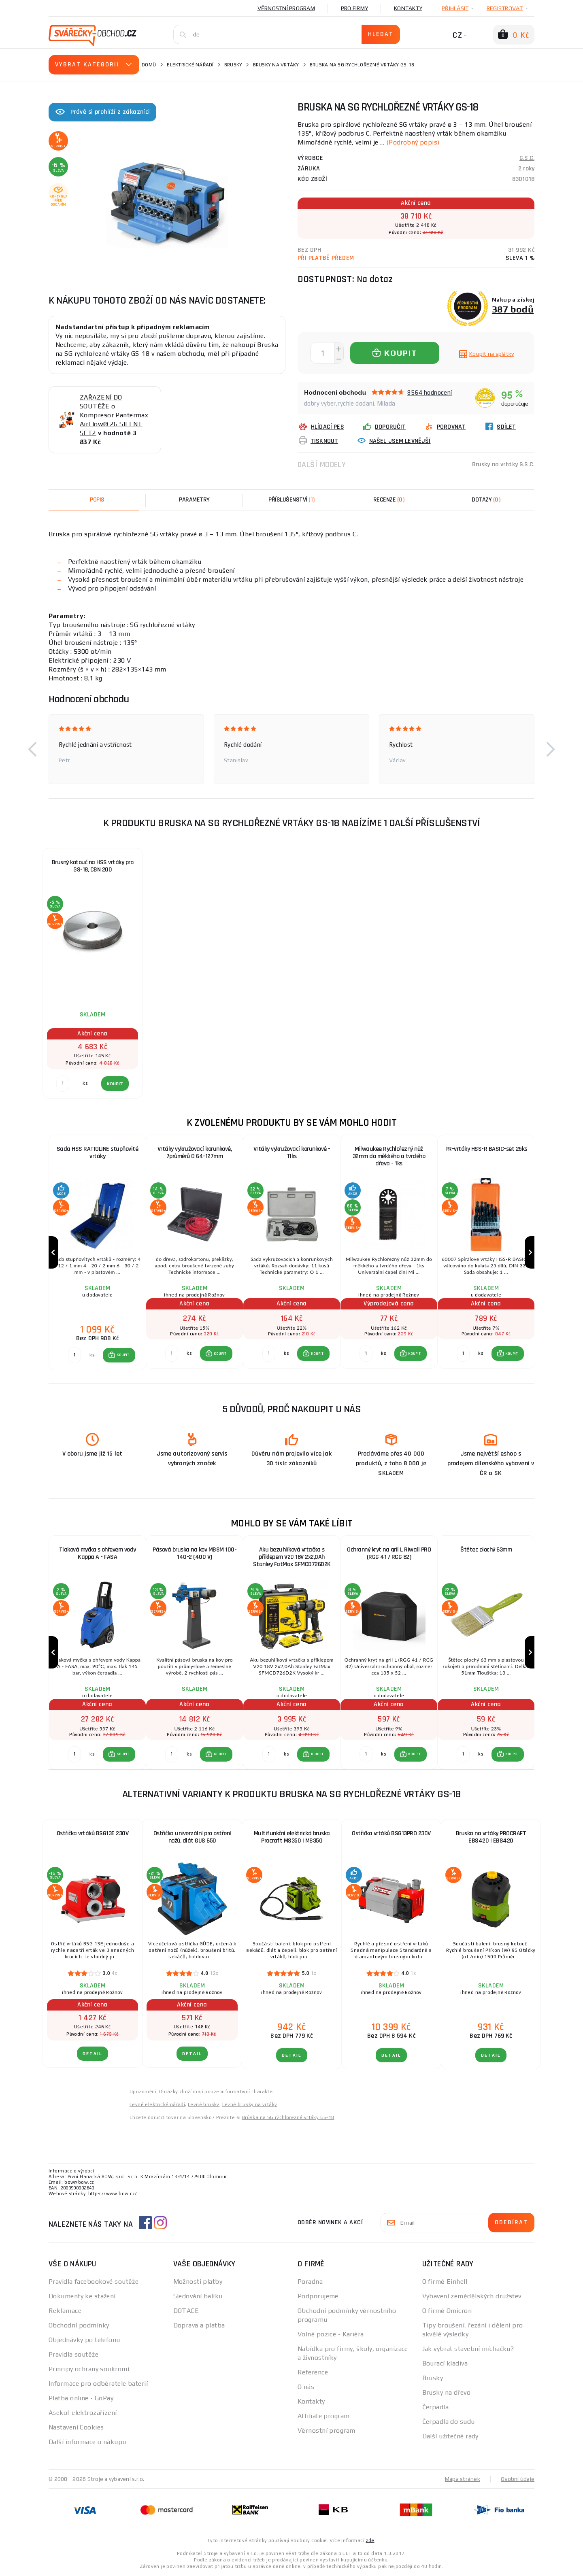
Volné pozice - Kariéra (331, 2334)
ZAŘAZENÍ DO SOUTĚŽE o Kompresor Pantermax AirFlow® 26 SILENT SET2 (114, 415)
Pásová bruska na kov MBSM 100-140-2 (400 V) (194, 1553)
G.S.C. (526, 158)
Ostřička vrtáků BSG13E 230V (93, 1833)
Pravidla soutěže (73, 2354)
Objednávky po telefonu (84, 2340)
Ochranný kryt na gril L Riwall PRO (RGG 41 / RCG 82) (389, 1553)
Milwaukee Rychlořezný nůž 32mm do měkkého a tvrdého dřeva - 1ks (389, 1156)
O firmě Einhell (445, 2281)
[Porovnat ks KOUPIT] (74, 1355)
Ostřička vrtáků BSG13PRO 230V (391, 1833)
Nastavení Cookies (76, 2427)
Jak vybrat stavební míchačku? (468, 2349)
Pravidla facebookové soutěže (93, 2281)
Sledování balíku (198, 2296)
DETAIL (92, 2053)
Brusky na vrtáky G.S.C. (503, 464)
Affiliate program (323, 2416)
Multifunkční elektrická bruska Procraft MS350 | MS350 (292, 1837)
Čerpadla (435, 2407)
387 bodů (513, 309)
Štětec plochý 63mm (486, 1549)
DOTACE (186, 2311)
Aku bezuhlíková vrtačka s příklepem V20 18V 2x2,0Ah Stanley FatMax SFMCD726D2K (292, 1557)
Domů (149, 65)
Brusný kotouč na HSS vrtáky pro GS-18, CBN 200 (93, 866)
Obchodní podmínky (79, 2325)
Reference (313, 2372)
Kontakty (408, 8)
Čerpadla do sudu (448, 2421)
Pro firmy (354, 8)
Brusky (233, 65)
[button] (32, 749)
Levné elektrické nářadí (157, 2104)
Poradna (310, 2281)
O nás (306, 2387)
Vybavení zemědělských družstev (471, 2296)
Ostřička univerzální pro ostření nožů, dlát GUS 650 (192, 1837)
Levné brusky (203, 2104)
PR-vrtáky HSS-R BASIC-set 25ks (486, 1149)
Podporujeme (318, 2296)
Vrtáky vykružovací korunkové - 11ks (291, 1152)
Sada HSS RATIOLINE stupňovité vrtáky (97, 1152)
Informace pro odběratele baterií (98, 2383)
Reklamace (65, 2311)
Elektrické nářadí (190, 65)
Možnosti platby (198, 2281)
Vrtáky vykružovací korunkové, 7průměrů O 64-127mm (194, 1152)
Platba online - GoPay (81, 2398)
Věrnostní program (286, 8)
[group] (97, 1253)
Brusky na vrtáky (276, 65)
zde (370, 2540)
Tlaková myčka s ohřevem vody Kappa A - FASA (97, 1553)
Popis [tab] (97, 499)
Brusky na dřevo (446, 2392)
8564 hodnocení (429, 392)
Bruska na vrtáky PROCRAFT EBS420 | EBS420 (491, 1837)
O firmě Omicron (447, 2311)
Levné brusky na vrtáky (249, 2104)
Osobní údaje (517, 2479)
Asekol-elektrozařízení (83, 2413)
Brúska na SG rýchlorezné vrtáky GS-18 (288, 2117)
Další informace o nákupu (87, 2442)
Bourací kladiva (445, 2363)
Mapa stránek (462, 2479)
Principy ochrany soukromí (89, 2369)
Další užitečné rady (450, 2436)
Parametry (194, 499)
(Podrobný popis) (413, 142)
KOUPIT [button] (123, 1354)
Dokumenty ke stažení (82, 2296)
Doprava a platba (199, 2325)
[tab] (388, 500)
